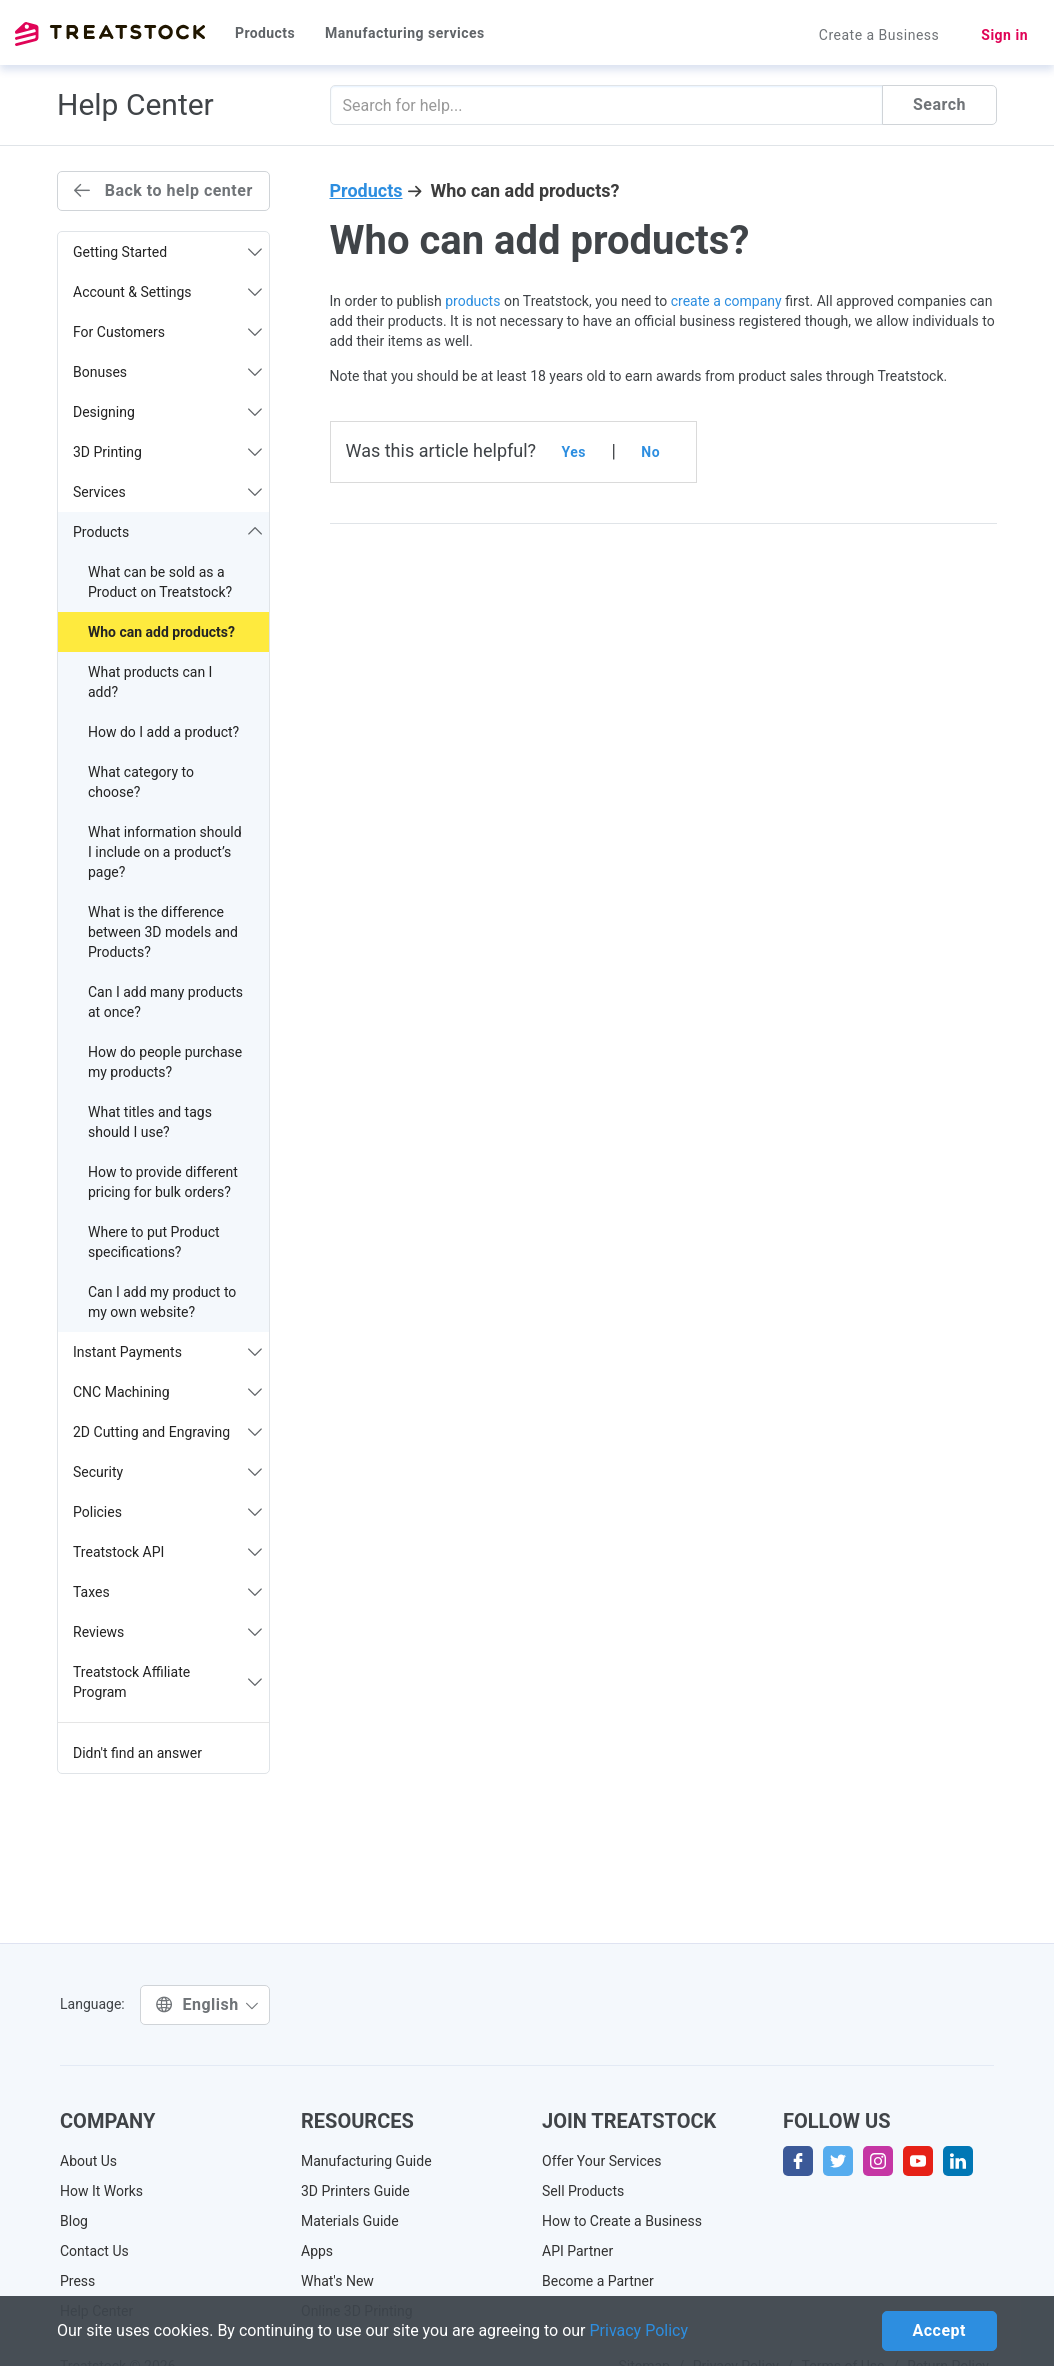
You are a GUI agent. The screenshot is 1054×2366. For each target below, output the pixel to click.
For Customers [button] (167, 332)
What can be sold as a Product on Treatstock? (160, 582)
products (472, 301)
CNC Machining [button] (167, 1392)
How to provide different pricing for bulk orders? (163, 1182)
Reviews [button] (167, 1632)
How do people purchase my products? (165, 1062)
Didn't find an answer (137, 1753)
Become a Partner (598, 2281)
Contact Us (94, 2251)
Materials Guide (350, 2221)
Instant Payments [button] (167, 1352)
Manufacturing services (405, 33)
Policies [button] (167, 1512)
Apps (317, 2251)
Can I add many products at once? (165, 1002)
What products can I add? (150, 682)
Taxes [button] (167, 1592)
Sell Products (583, 2191)
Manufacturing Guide (366, 2161)
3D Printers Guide (355, 2191)
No (650, 452)
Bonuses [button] (167, 372)
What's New (337, 2281)
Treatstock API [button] (167, 1552)
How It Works (101, 2191)
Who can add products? (161, 632)
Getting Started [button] (167, 252)
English (207, 2004)
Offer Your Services (602, 2161)
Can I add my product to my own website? (162, 1302)
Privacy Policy (639, 2330)
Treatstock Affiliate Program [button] (167, 1682)
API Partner (577, 2251)
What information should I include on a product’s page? (165, 852)
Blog (74, 2221)
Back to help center (163, 190)
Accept (939, 2330)
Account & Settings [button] (167, 292)
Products (265, 33)
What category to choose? (141, 782)
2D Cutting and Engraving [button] (167, 1432)
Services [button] (167, 492)
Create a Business (879, 35)
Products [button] (167, 532)
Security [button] (167, 1472)
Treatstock (110, 34)
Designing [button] (167, 412)
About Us (88, 2161)
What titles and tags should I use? (150, 1122)
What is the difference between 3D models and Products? (163, 932)
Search (939, 104)
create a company (726, 301)
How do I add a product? (163, 732)
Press (77, 2281)
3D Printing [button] (167, 452)
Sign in (1004, 35)
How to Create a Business (622, 2221)
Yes (574, 452)
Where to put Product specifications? (154, 1242)
